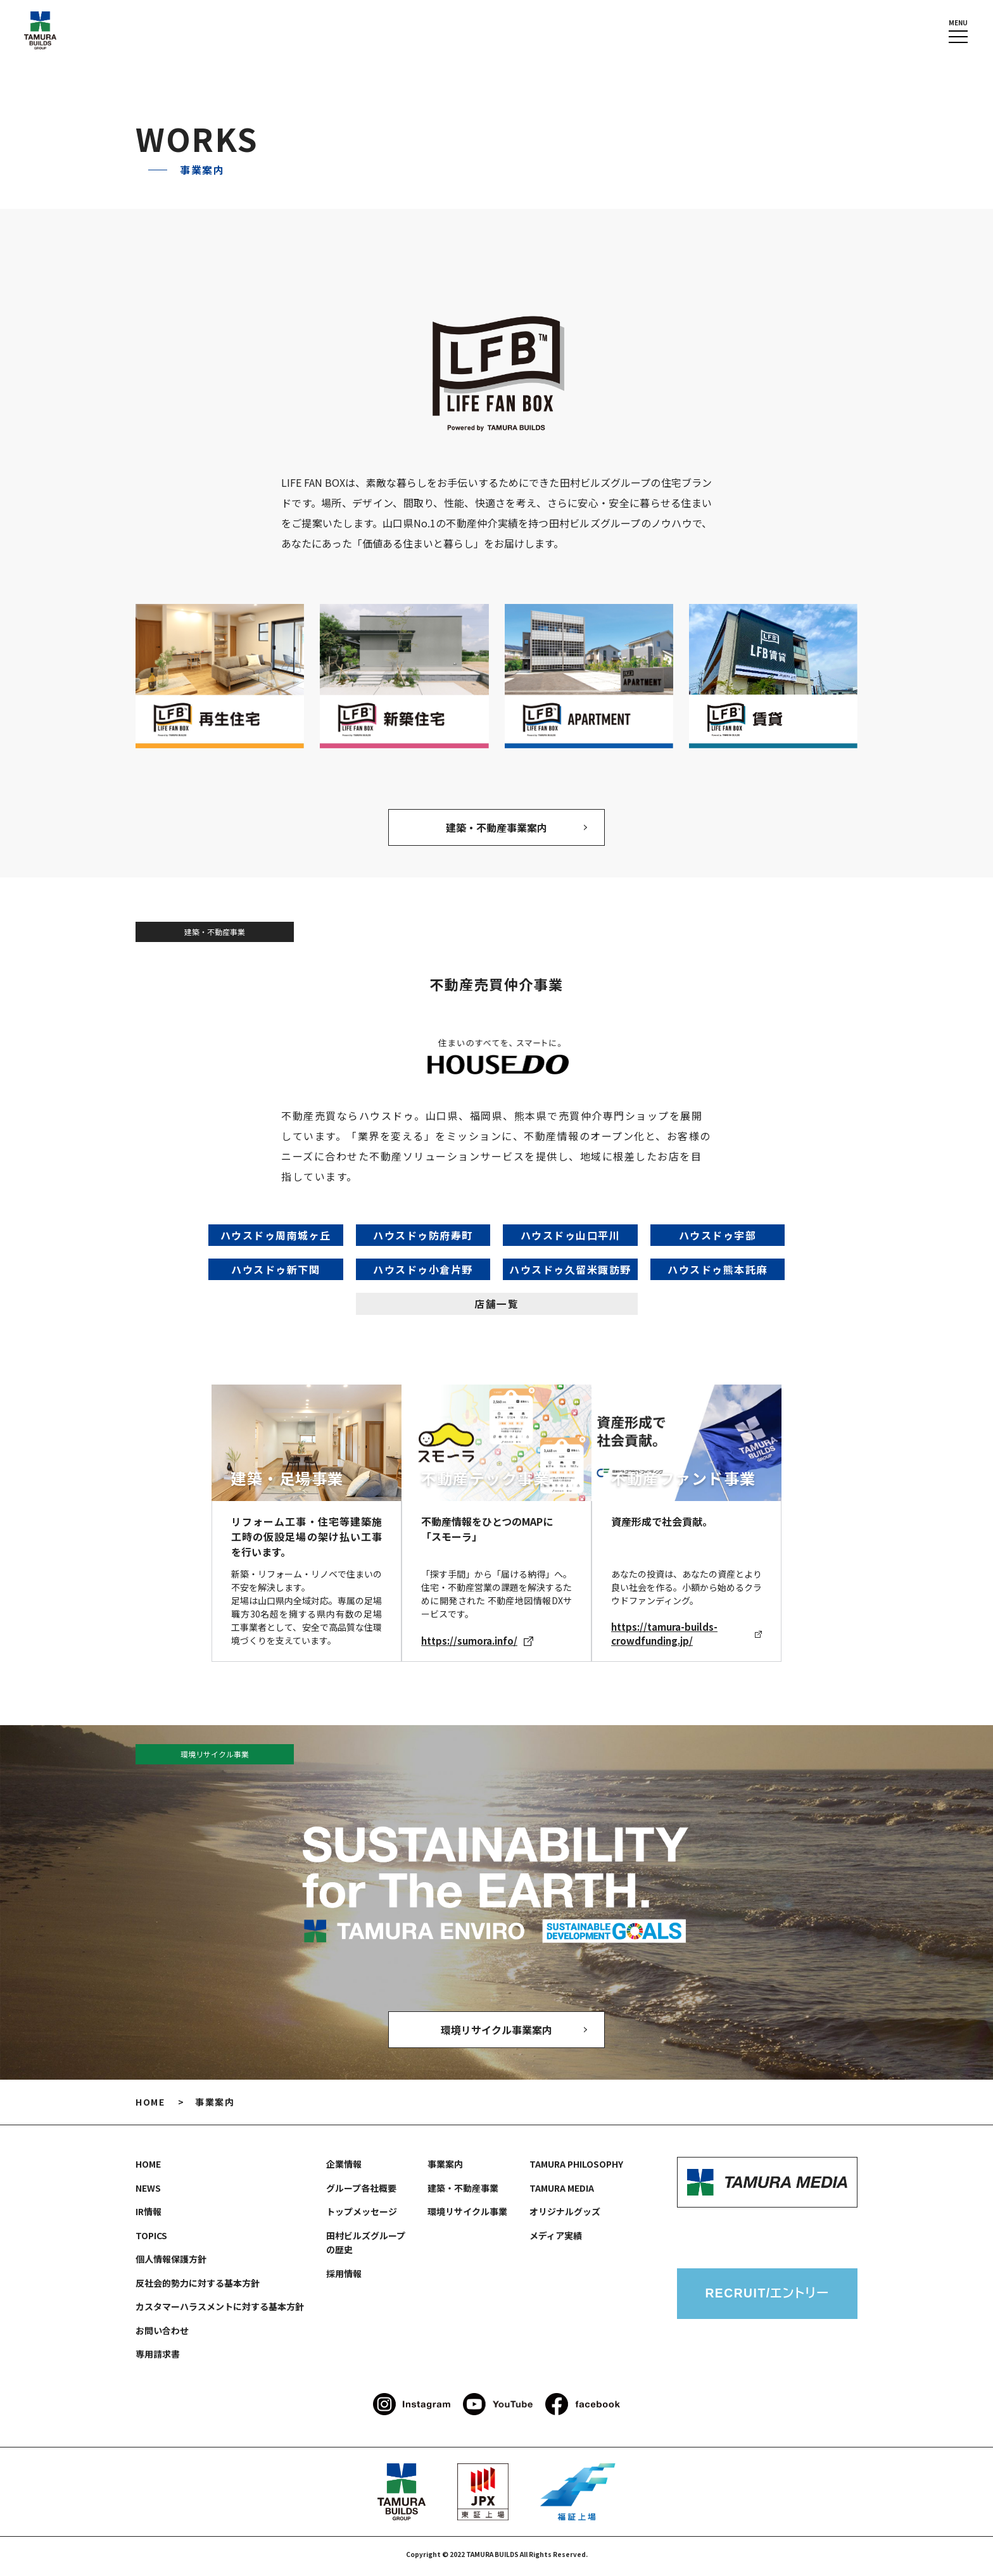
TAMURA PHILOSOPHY (576, 2168)
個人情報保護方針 (171, 2263)
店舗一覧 (496, 1306)
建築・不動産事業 (462, 2192)
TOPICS (151, 2240)
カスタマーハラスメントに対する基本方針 (220, 2310)
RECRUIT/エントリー (767, 2299)
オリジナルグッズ (564, 2215)
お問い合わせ (162, 2334)
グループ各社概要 (361, 2192)
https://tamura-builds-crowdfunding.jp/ (686, 1636)
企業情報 (344, 2168)
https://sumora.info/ (477, 1643)
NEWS (148, 2192)
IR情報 (148, 2215)
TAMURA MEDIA (561, 2192)
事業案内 (445, 2168)
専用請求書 (158, 2358)
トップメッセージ (361, 2215)
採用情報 (344, 2277)
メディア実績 (555, 2240)
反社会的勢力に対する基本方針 (198, 2287)
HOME (150, 2106)
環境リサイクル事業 (467, 2215)
